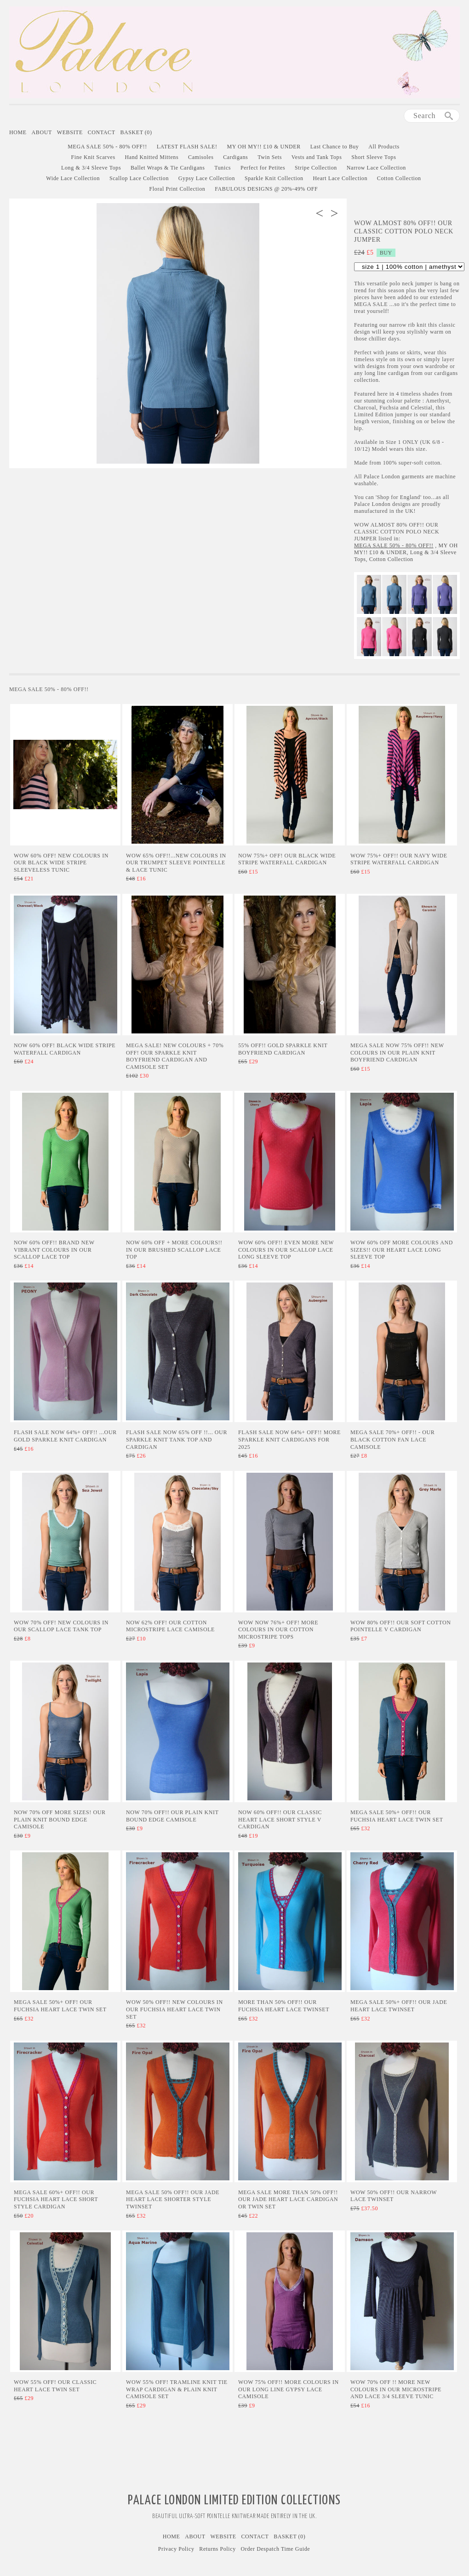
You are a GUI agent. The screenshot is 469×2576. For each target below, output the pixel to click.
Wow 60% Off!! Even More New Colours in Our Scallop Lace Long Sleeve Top (286, 1249)
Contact (101, 132)
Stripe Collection (316, 168)
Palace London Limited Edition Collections (234, 2500)
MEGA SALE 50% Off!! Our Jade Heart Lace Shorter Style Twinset (172, 2199)
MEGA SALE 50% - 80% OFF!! (107, 146)
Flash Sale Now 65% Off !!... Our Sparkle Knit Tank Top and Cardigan (176, 1439)
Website (70, 132)
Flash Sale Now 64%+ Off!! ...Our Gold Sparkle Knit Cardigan (65, 1436)
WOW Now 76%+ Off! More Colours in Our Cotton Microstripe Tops (278, 1629)
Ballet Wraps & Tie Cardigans (168, 168)
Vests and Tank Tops (317, 157)
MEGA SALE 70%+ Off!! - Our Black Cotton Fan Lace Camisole (392, 1439)
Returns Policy (217, 2549)
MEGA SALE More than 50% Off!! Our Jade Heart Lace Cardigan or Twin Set (288, 2199)
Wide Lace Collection (73, 178)
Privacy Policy (176, 2549)
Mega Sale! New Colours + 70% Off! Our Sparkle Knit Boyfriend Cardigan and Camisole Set (174, 1056)
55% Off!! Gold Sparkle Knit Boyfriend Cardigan (282, 1049)
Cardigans (235, 157)
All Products (384, 146)
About (42, 132)
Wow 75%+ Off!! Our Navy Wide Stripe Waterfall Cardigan (398, 859)
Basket (136, 132)
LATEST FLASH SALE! (187, 146)
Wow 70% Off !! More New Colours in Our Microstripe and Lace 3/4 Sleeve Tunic (395, 2389)
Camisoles (200, 157)
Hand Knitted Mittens (152, 157)
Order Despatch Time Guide (275, 2549)
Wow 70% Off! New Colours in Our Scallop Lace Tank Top (61, 1626)
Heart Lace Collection (340, 178)
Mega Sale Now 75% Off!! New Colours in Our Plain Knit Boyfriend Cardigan (397, 1052)
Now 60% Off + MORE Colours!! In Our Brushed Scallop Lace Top (174, 1249)
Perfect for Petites (262, 168)
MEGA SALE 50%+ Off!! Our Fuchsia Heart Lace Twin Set (396, 1816)
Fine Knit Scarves (93, 157)
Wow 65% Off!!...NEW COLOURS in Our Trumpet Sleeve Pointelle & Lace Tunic (176, 862)
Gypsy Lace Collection (206, 178)
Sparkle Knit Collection (274, 178)
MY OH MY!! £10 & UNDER (263, 146)
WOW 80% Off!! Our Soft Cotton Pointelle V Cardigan (400, 1626)
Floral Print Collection (177, 189)
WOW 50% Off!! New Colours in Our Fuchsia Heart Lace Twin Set (174, 2009)
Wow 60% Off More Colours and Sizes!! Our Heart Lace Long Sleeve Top (401, 1249)
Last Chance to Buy (334, 146)
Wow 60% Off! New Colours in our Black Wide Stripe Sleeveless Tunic (61, 862)
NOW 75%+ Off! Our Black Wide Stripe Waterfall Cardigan (287, 859)
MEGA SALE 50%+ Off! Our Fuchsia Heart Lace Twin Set (60, 2006)
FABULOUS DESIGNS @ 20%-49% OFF (266, 189)
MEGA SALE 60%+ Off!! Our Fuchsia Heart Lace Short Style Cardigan (56, 2199)
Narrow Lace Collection (376, 168)
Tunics (222, 168)
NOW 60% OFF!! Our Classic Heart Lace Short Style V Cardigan (280, 1819)
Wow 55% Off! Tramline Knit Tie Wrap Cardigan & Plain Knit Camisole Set (177, 2389)
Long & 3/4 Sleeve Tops (91, 168)
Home (18, 132)
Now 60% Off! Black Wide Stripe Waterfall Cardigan (64, 1049)
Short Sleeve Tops (373, 157)
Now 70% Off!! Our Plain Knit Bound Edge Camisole (172, 1816)
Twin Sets (269, 157)
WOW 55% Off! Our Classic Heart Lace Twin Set (55, 2386)
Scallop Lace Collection (139, 178)
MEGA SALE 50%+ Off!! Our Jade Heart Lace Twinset (398, 2006)
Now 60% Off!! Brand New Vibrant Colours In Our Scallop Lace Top (54, 1249)
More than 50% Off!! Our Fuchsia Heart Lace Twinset (283, 2006)
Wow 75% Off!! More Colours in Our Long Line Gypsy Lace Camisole (288, 2389)
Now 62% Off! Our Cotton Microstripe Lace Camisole (170, 1626)
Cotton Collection (399, 178)
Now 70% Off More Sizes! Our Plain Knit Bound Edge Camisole (60, 1819)
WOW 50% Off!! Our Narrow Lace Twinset (393, 2196)
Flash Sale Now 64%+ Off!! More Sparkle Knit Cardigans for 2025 (289, 1439)
